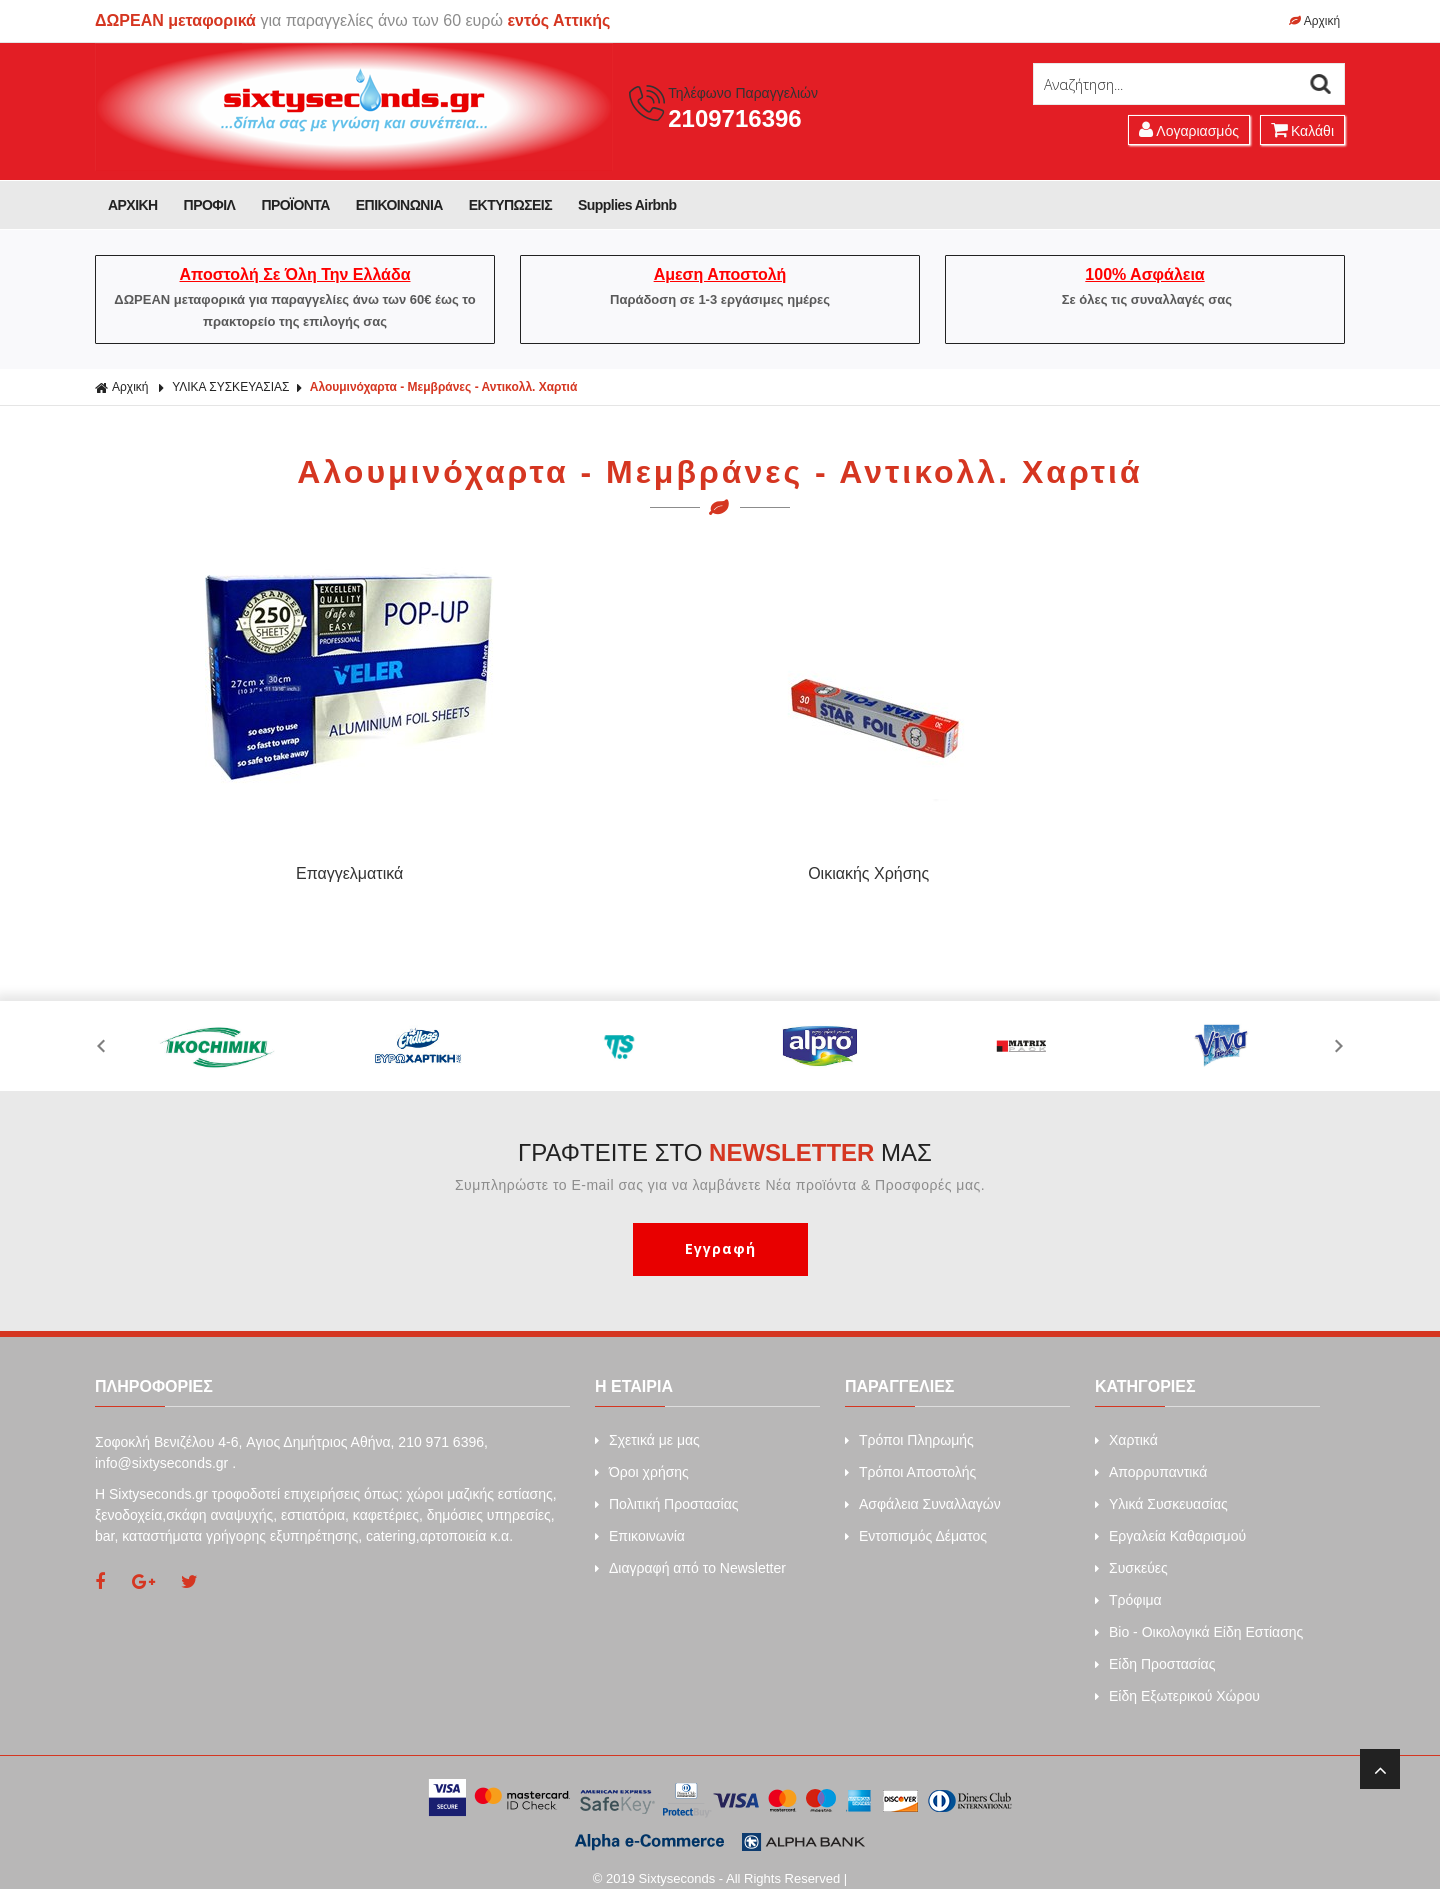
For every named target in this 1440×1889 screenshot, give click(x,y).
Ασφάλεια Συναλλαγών (923, 1489)
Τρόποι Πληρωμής (909, 1425)
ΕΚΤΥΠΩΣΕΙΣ (510, 205)
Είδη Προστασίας (1155, 1649)
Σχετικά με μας (647, 1425)
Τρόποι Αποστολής (910, 1457)
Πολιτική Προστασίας (667, 1489)
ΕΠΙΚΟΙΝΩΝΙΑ (399, 205)
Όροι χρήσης (642, 1457)
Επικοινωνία (640, 1521)
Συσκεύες (1131, 1553)
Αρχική (1314, 21)
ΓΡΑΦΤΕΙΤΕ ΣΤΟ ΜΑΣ (725, 1137)
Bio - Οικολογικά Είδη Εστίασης (1199, 1617)
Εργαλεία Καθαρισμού (1170, 1521)
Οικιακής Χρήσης (562, 864)
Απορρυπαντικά (1151, 1457)
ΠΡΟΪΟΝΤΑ (295, 205)
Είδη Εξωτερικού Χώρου (1177, 1681)
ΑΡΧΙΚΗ (133, 205)
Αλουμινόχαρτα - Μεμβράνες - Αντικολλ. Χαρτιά (444, 387)
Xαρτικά (1126, 1425)
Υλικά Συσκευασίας (1161, 1489)
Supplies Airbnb (627, 205)
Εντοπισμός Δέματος (916, 1521)
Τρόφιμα (1128, 1585)
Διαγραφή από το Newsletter (690, 1553)
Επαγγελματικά (246, 864)
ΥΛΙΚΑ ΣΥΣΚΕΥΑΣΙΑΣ (230, 387)
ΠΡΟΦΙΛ (210, 205)
